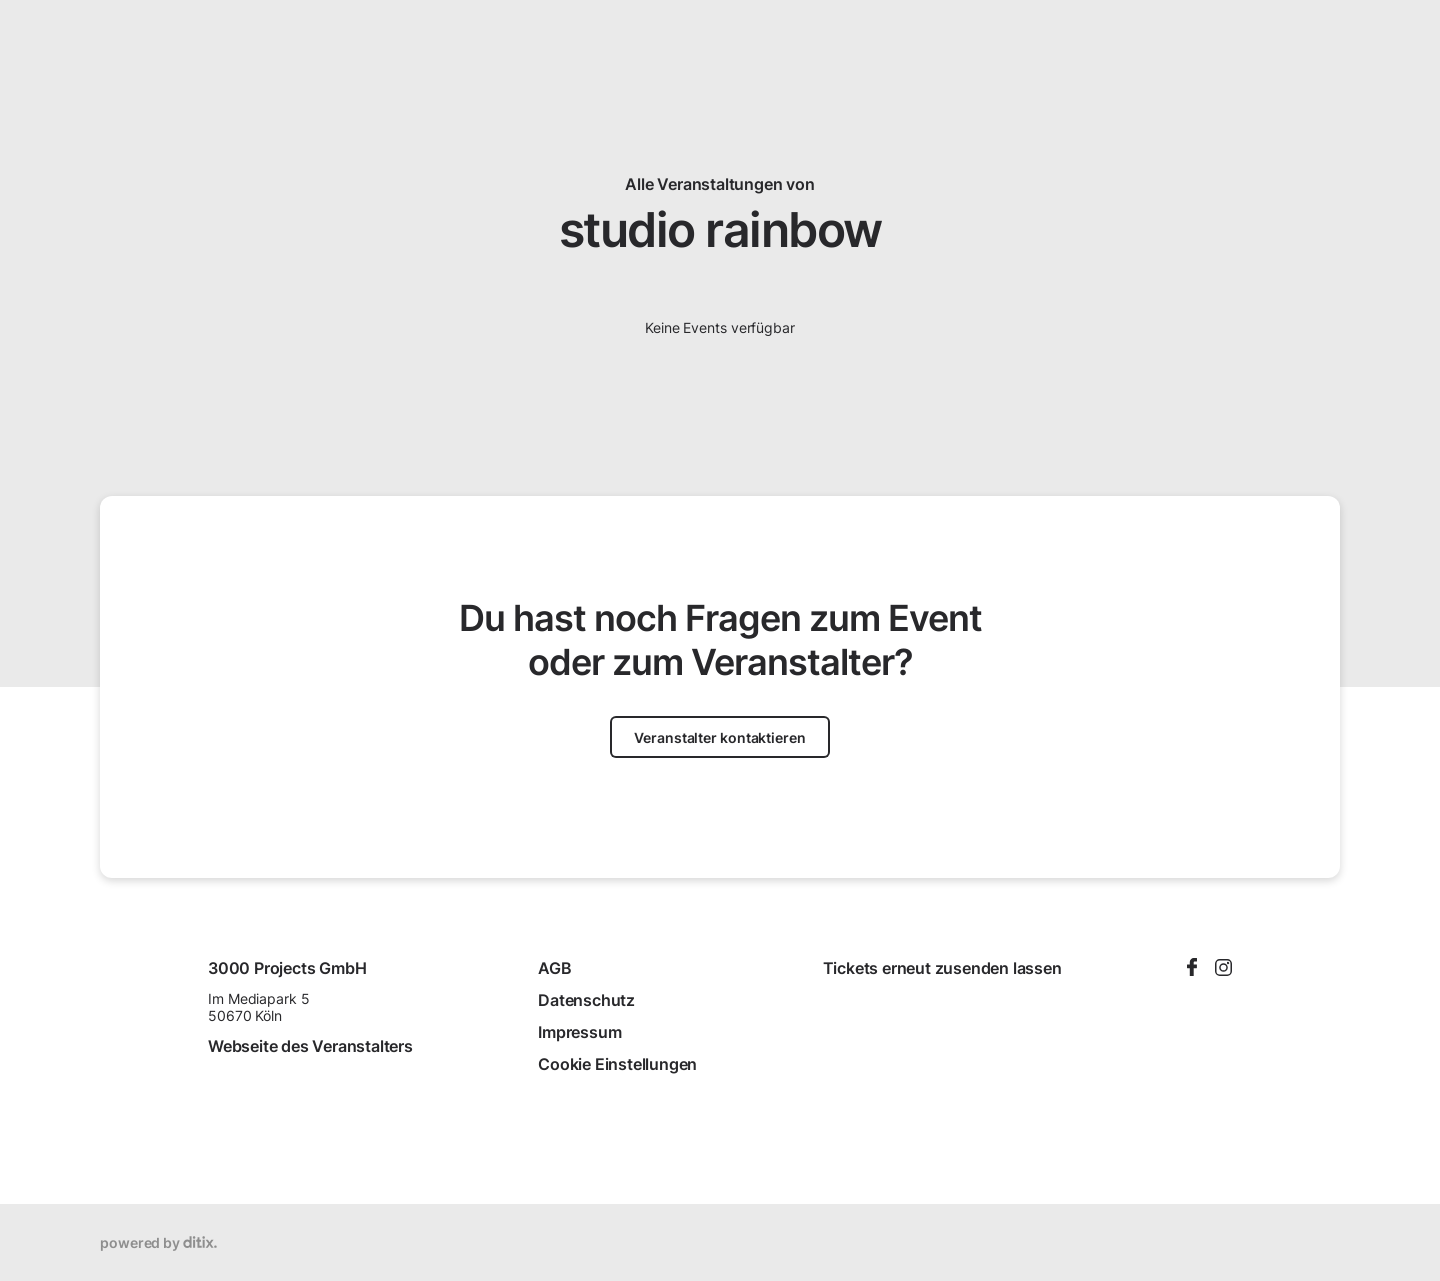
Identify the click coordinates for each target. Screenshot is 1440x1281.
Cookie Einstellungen (617, 1064)
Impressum (579, 1032)
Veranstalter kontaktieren (720, 737)
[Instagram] (1223, 969)
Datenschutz (586, 1000)
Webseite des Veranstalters (310, 1046)
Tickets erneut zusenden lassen (942, 968)
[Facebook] (1192, 968)
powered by (158, 1242)
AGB (554, 968)
